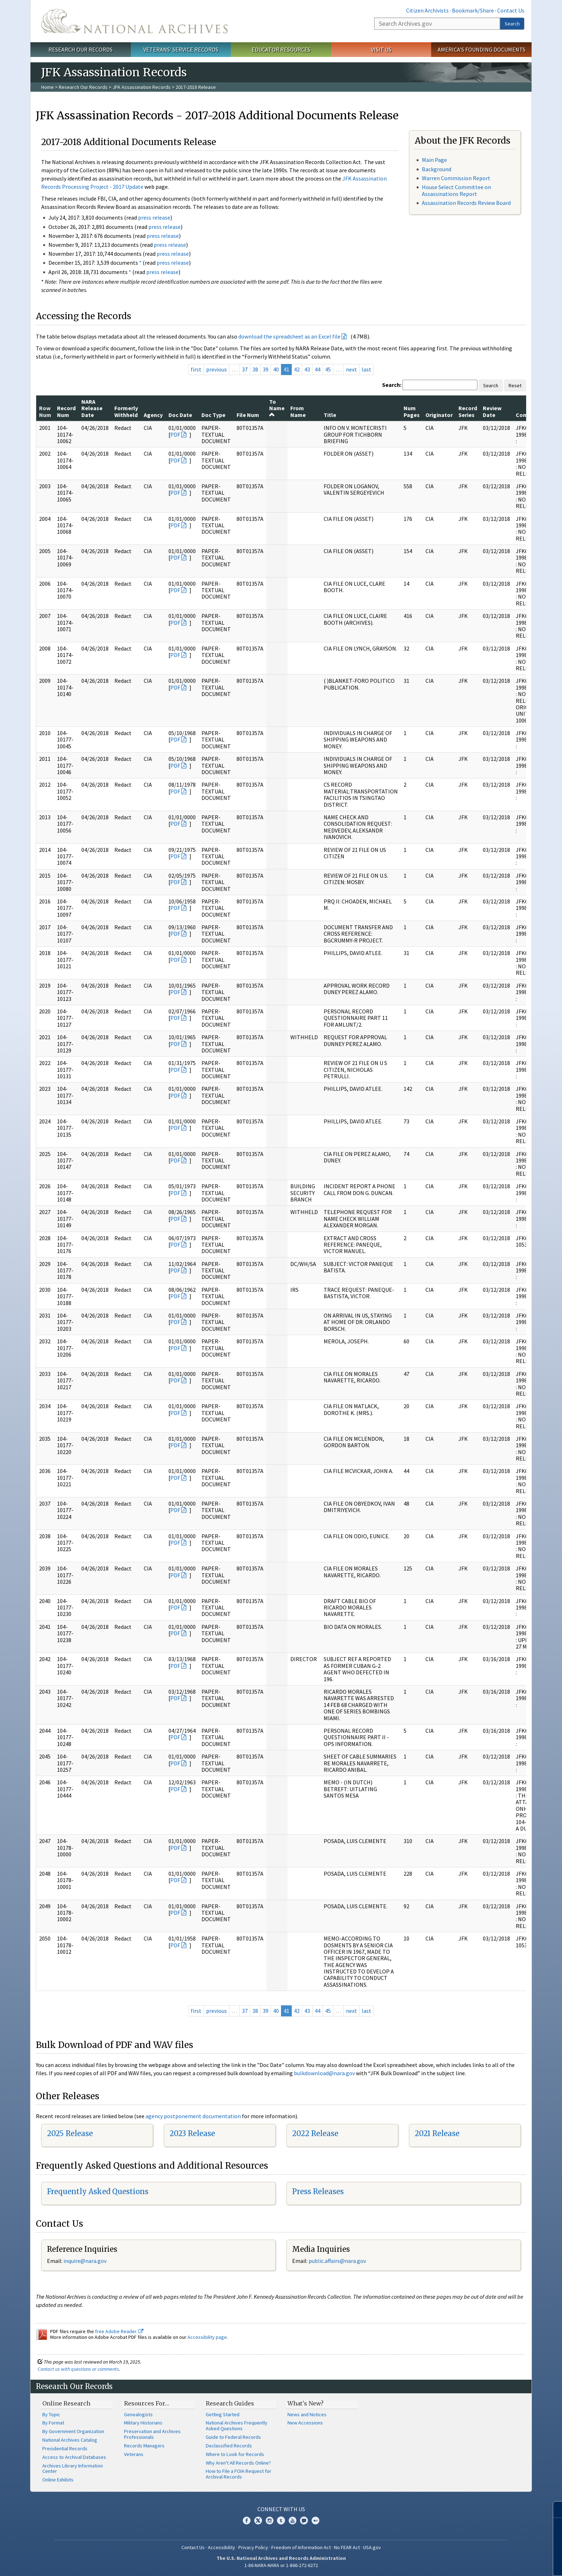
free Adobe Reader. (119, 2331)
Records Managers (144, 2445)
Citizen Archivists (427, 10)
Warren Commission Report (456, 178)
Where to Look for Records (235, 2454)
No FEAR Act (347, 2547)
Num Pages (412, 411)
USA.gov (372, 2547)
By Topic (51, 2414)
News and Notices (307, 2414)
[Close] (553, 2509)
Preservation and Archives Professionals (152, 2434)
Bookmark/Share (473, 10)
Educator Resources (281, 49)
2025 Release (70, 2133)
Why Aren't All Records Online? (238, 2463)
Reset (515, 385)
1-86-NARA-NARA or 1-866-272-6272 (281, 2565)
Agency (153, 414)
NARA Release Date (92, 408)
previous (216, 369)
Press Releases (318, 2191)
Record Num (66, 411)
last (366, 369)
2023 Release (192, 2133)
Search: (391, 384)
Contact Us (510, 10)
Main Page (434, 159)
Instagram (269, 2520)
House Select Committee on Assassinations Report (456, 190)
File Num (248, 414)
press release (154, 217)
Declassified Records (229, 2445)
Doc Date (180, 414)
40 (276, 369)
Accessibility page (207, 2337)
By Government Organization (73, 2431)
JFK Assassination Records (142, 87)
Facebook (246, 2520)
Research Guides (230, 2403)
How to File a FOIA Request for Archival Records (238, 2474)
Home (47, 87)
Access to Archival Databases (74, 2457)
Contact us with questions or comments (78, 2369)
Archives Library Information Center (72, 2468)
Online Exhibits (57, 2479)
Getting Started (222, 2414)
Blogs (304, 2520)
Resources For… (146, 2403)
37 (245, 369)
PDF (175, 434)
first (196, 369)
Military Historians (143, 2422)
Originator (439, 414)
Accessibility (221, 2547)
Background (436, 169)
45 (328, 369)
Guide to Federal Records (233, 2437)
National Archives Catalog (69, 2440)
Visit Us (381, 49)
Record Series (467, 411)
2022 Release (315, 2133)
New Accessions (305, 2422)
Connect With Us (281, 2509)
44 (317, 369)
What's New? (305, 2403)
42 (297, 369)
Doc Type (213, 414)
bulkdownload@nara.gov (324, 2073)
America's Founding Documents (481, 49)
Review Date (492, 411)
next (351, 369)
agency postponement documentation (193, 2116)
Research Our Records (80, 49)
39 (265, 369)
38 (255, 369)
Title (330, 414)
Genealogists (138, 2414)
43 (307, 369)
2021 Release (437, 2133)
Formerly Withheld (126, 411)
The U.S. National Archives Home (134, 21)
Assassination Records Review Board (466, 202)
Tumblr (281, 2520)
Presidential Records (64, 2448)
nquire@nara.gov (85, 2260)
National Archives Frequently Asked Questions (236, 2425)
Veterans (133, 2454)
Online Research (66, 2403)
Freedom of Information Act (301, 2547)
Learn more (498, 2563)
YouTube (292, 2520)
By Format (53, 2422)
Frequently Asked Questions (97, 2191)
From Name (298, 411)
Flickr (315, 2520)
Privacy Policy (253, 2547)
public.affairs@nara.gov (337, 2260)
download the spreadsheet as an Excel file (289, 336)
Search (512, 23)
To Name (277, 408)
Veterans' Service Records (180, 49)
